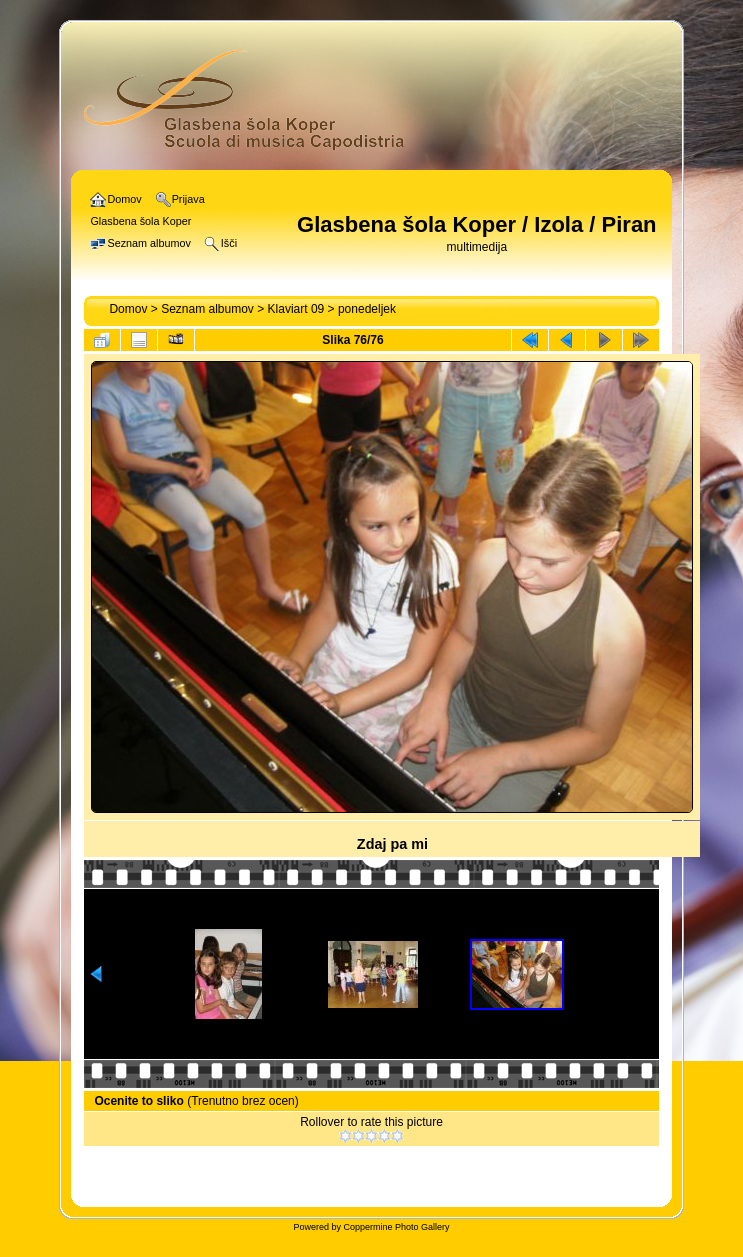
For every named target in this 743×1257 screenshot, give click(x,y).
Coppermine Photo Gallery (396, 1227)
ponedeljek (367, 309)
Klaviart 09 (296, 309)
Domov (128, 309)
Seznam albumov (207, 309)
